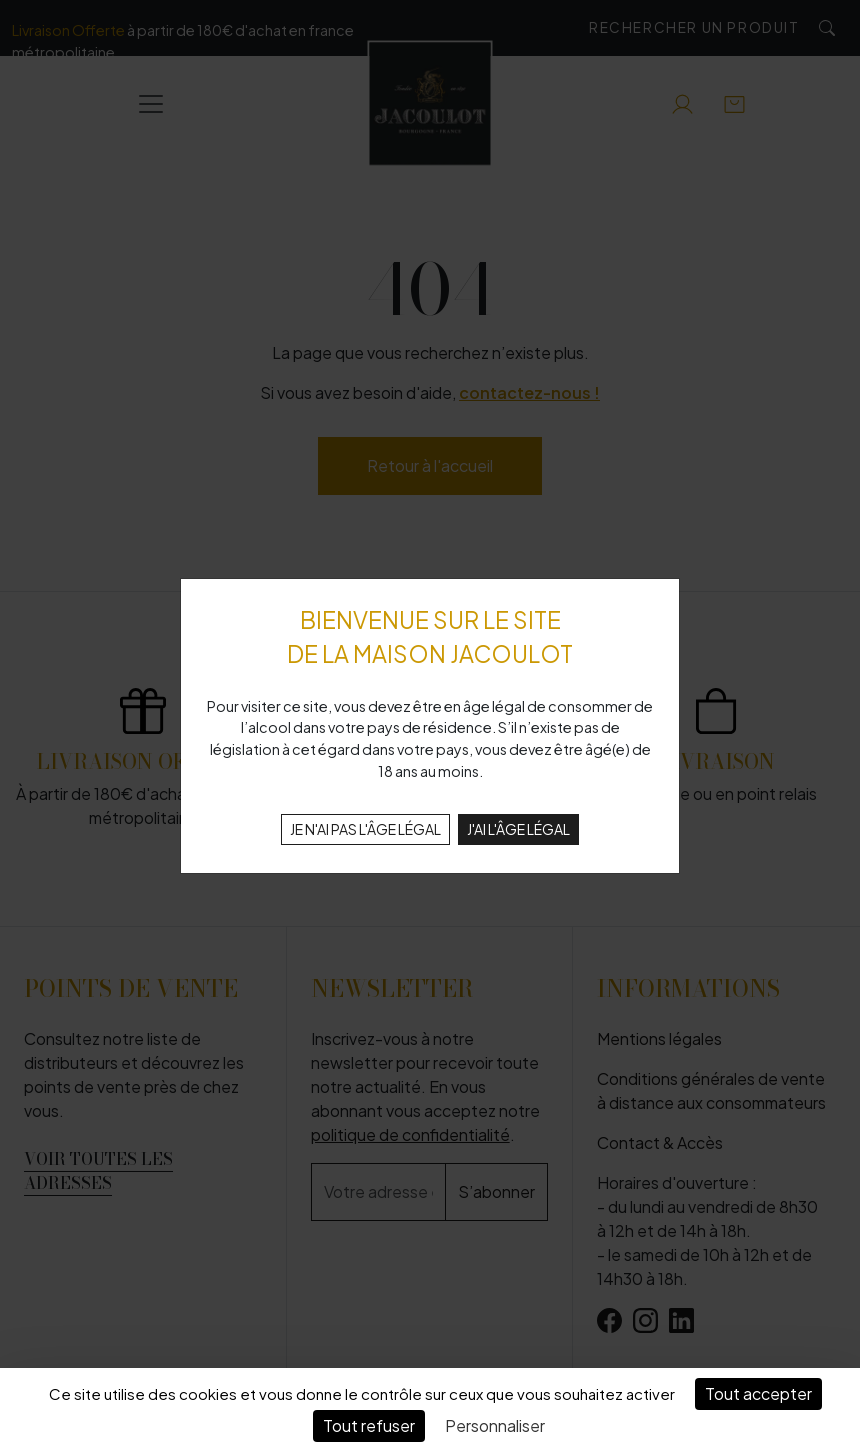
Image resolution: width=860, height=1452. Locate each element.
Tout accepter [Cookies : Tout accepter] (758, 1393)
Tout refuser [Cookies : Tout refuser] (369, 1425)
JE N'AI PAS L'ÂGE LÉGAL (365, 829)
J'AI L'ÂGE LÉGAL (518, 829)
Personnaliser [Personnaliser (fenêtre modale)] (495, 1425)
